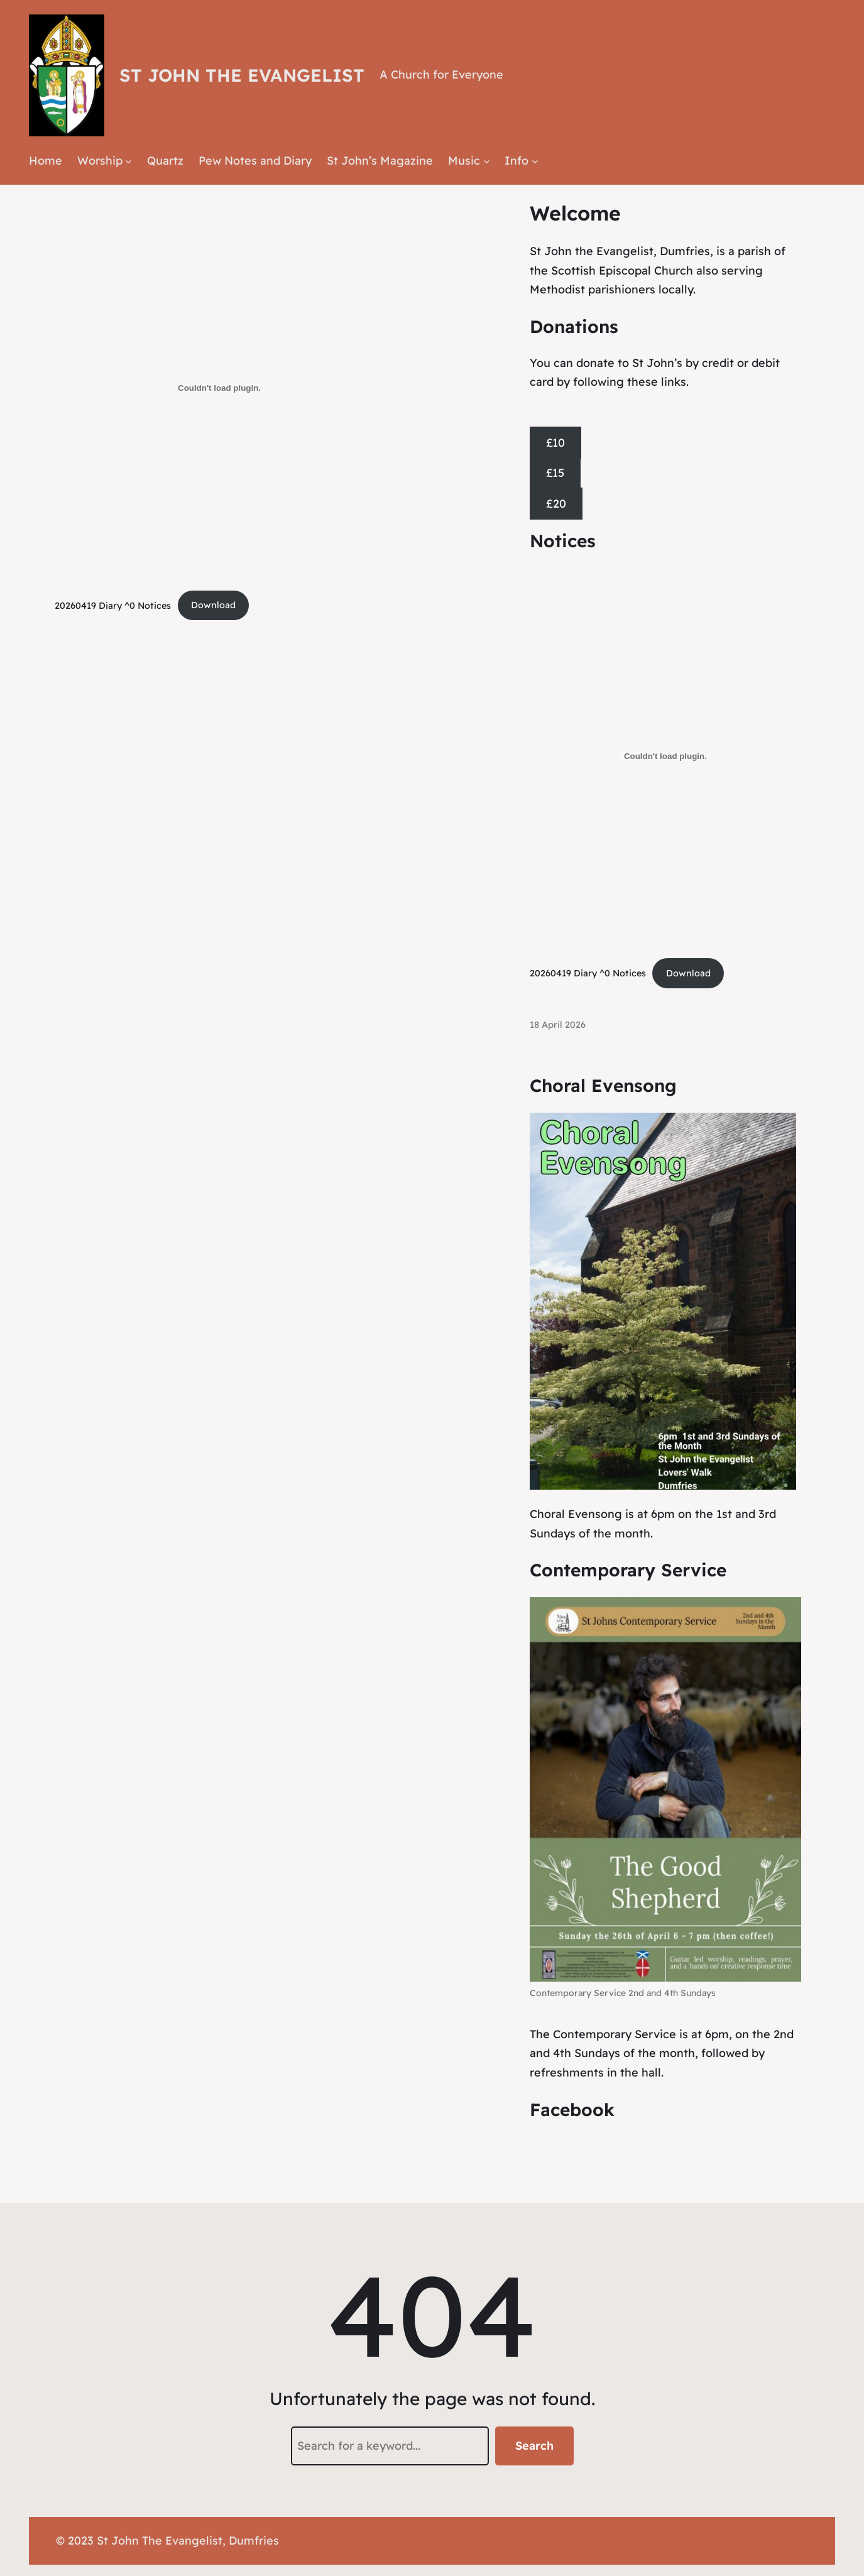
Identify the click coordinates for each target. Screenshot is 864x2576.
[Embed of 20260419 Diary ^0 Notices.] (219, 388)
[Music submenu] (486, 161)
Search (534, 2445)
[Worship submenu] (128, 161)
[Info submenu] (535, 161)
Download (213, 605)
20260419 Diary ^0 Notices (113, 605)
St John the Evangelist (241, 75)
